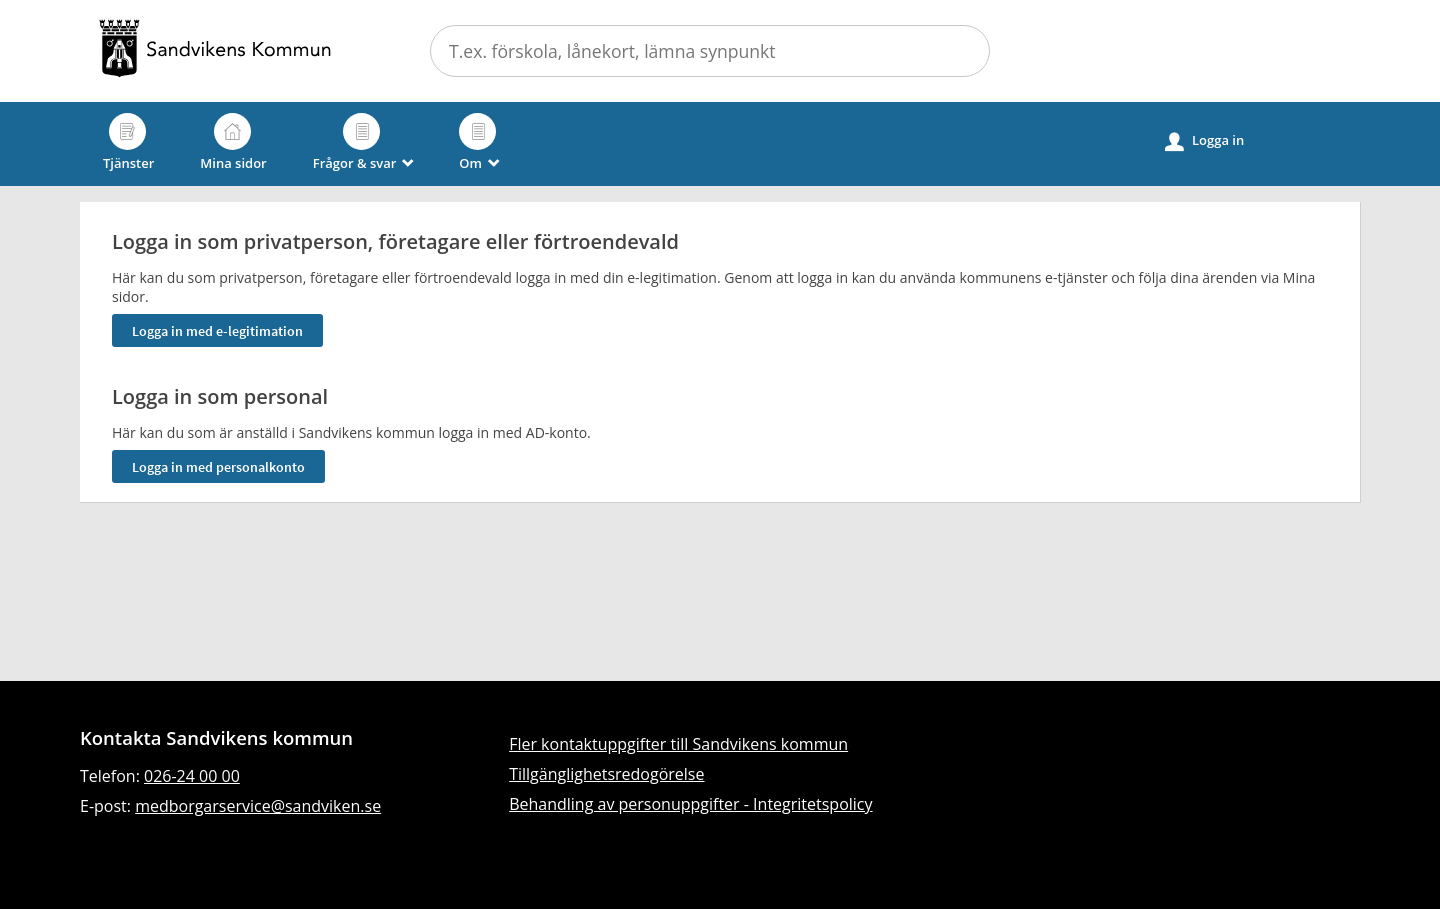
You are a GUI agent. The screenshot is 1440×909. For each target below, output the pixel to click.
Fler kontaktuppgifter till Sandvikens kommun (678, 744)
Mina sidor (233, 142)
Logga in (1204, 141)
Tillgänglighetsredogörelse (606, 774)
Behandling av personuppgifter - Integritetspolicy (690, 804)
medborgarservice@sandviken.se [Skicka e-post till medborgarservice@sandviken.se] (258, 806)
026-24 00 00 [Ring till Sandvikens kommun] (192, 776)
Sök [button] (963, 51)
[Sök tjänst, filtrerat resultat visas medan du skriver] (710, 51)
